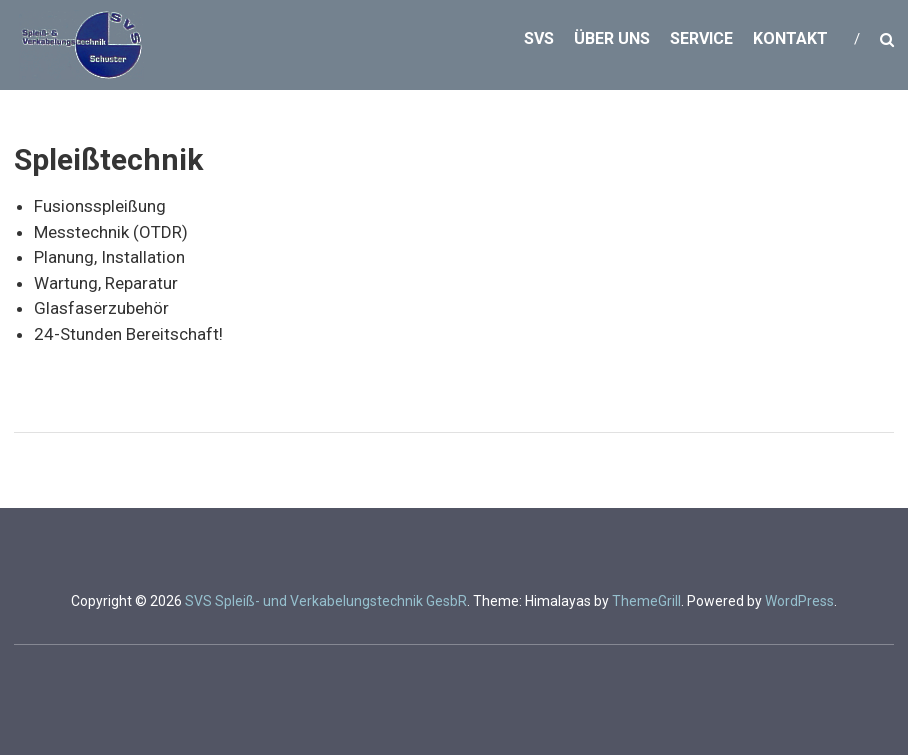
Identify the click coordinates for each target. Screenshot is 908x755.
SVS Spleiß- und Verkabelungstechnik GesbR (326, 601)
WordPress (799, 601)
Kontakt (790, 38)
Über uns (612, 38)
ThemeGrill (646, 601)
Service (701, 38)
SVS (539, 38)
